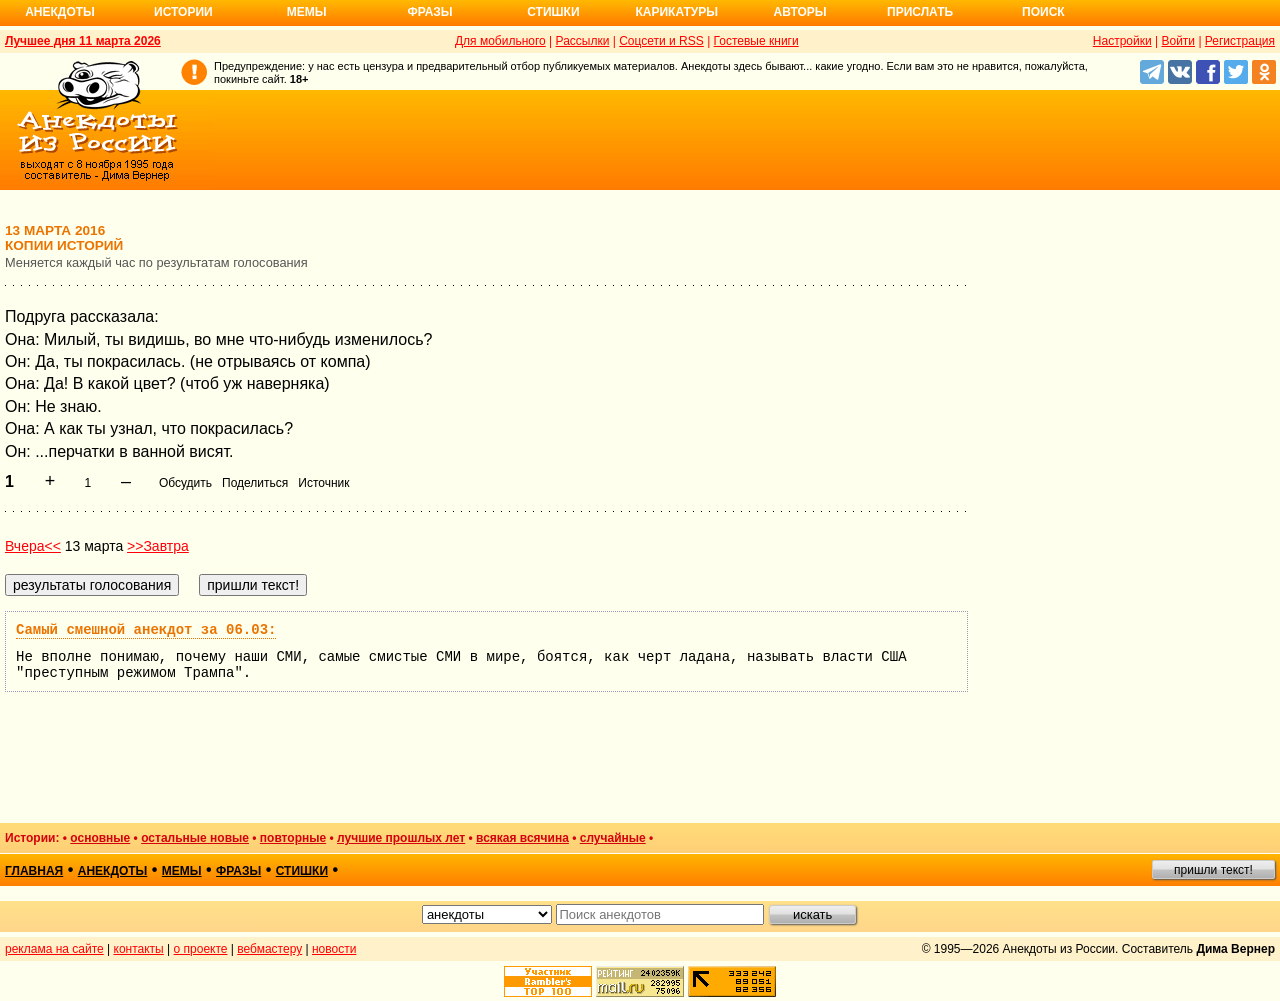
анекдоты (113, 871)
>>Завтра (158, 546)
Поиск (1043, 12)
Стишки (553, 12)
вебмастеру (269, 949)
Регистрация (1240, 41)
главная (34, 871)
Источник (323, 483)
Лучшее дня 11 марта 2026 (83, 41)
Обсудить (185, 483)
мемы (182, 871)
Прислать (920, 12)
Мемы (307, 12)
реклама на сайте (54, 949)
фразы (238, 871)
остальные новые (195, 838)
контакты (139, 949)
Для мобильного (500, 41)
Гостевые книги (756, 41)
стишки (302, 871)
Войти (1178, 41)
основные (100, 838)
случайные (613, 838)
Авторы (800, 12)
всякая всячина (522, 838)
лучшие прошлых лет (401, 838)
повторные (293, 838)
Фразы (429, 12)
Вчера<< (33, 546)
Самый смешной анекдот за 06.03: (146, 630)
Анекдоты (60, 12)
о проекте (201, 949)
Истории (183, 12)
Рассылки (583, 41)
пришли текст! (1213, 870)
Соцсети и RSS (661, 41)
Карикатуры (676, 12)
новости (334, 949)
